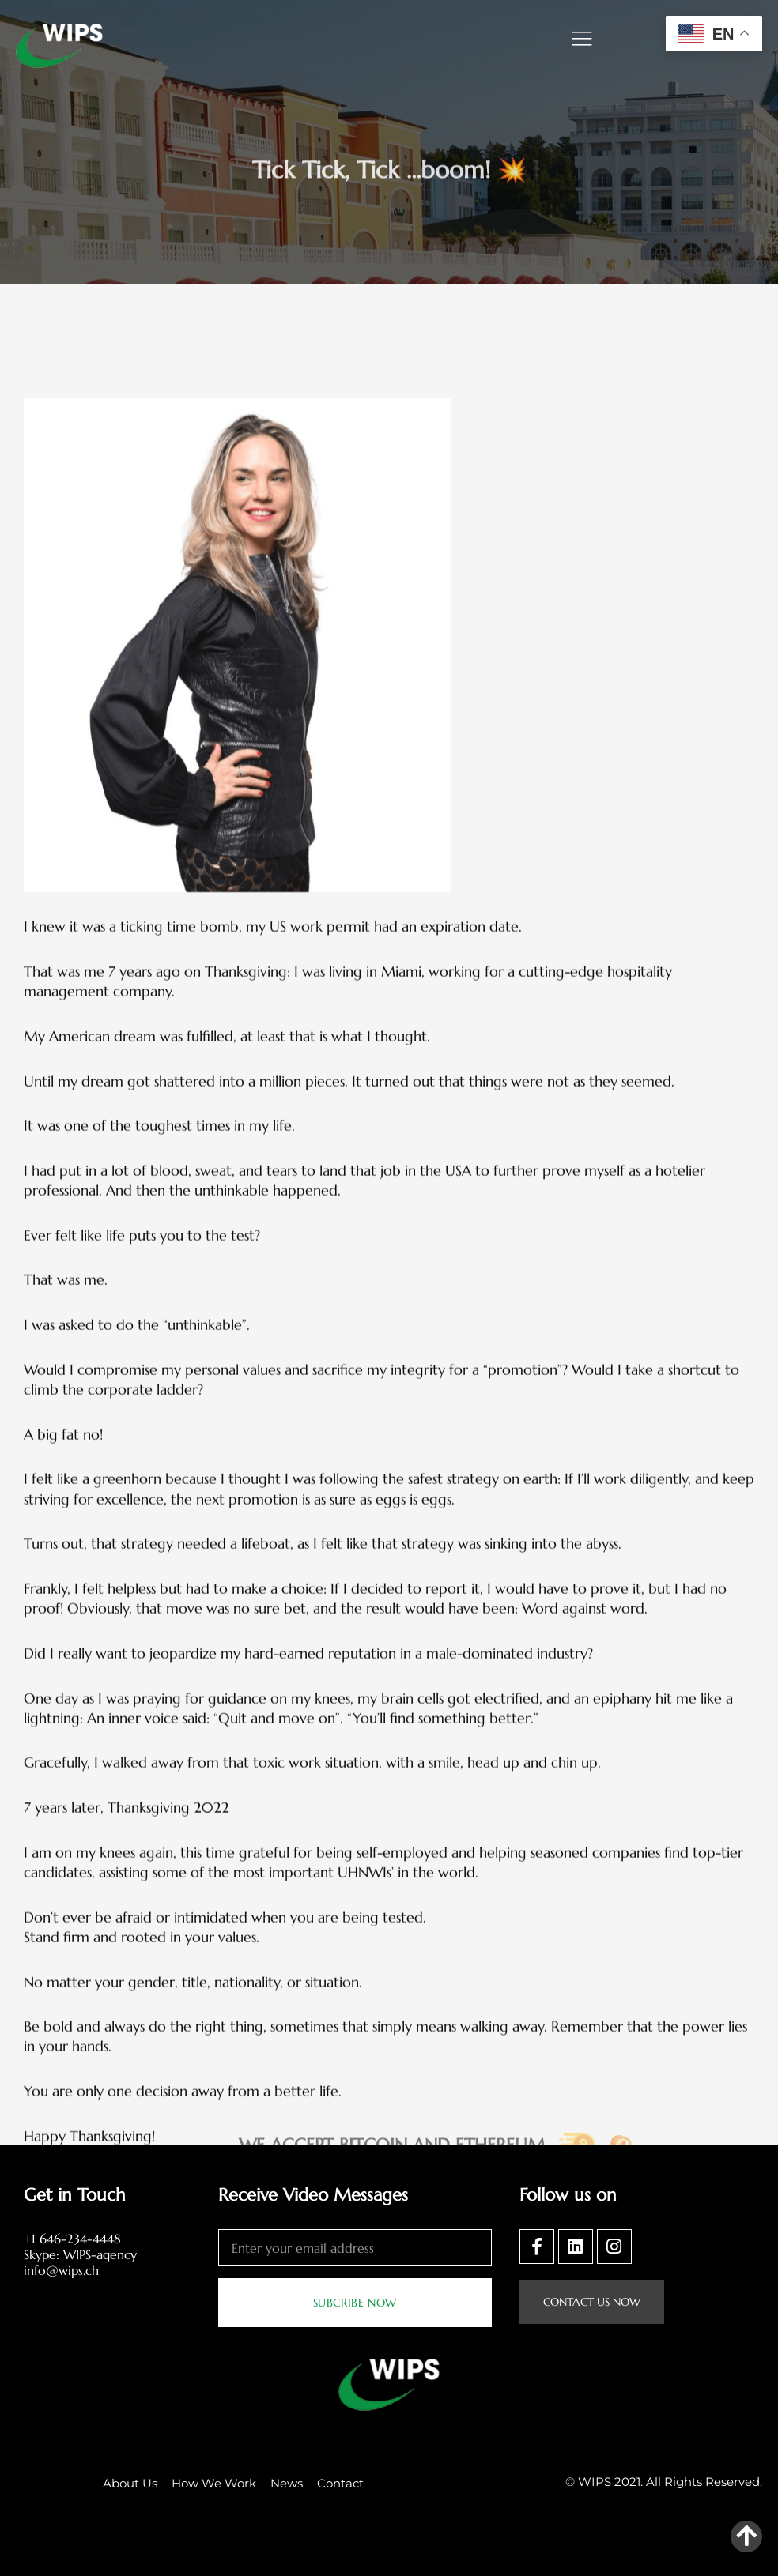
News (286, 2483)
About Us (130, 2483)
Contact (340, 2483)
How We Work (214, 2483)
